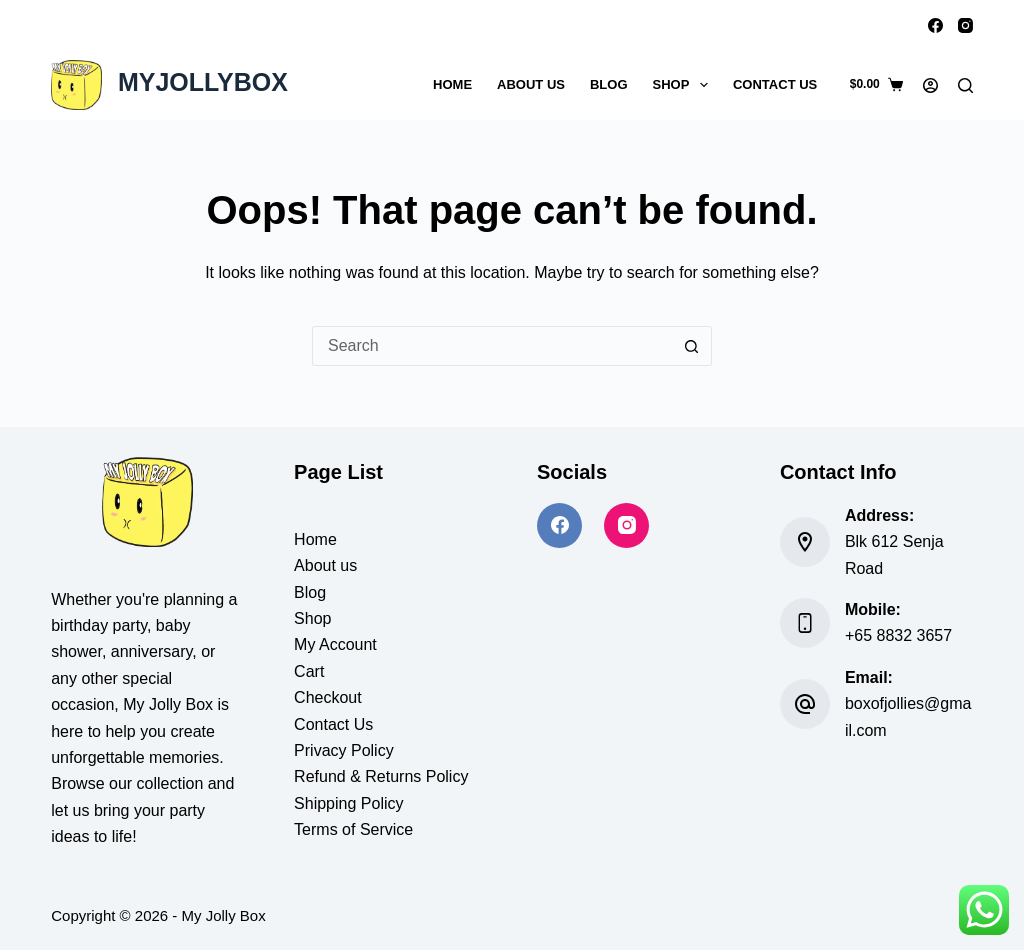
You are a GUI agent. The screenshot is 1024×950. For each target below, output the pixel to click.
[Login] (930, 85)
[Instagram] (965, 25)
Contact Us (775, 84)
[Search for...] (492, 346)
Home (452, 84)
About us (325, 565)
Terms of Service (353, 829)
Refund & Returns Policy (381, 776)
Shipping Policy (348, 803)
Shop (684, 85)
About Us (531, 84)
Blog (609, 84)
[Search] (965, 85)
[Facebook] (935, 25)
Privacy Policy (344, 750)
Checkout (328, 697)
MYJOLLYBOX (203, 82)
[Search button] (692, 346)
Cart (309, 671)
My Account (335, 644)
